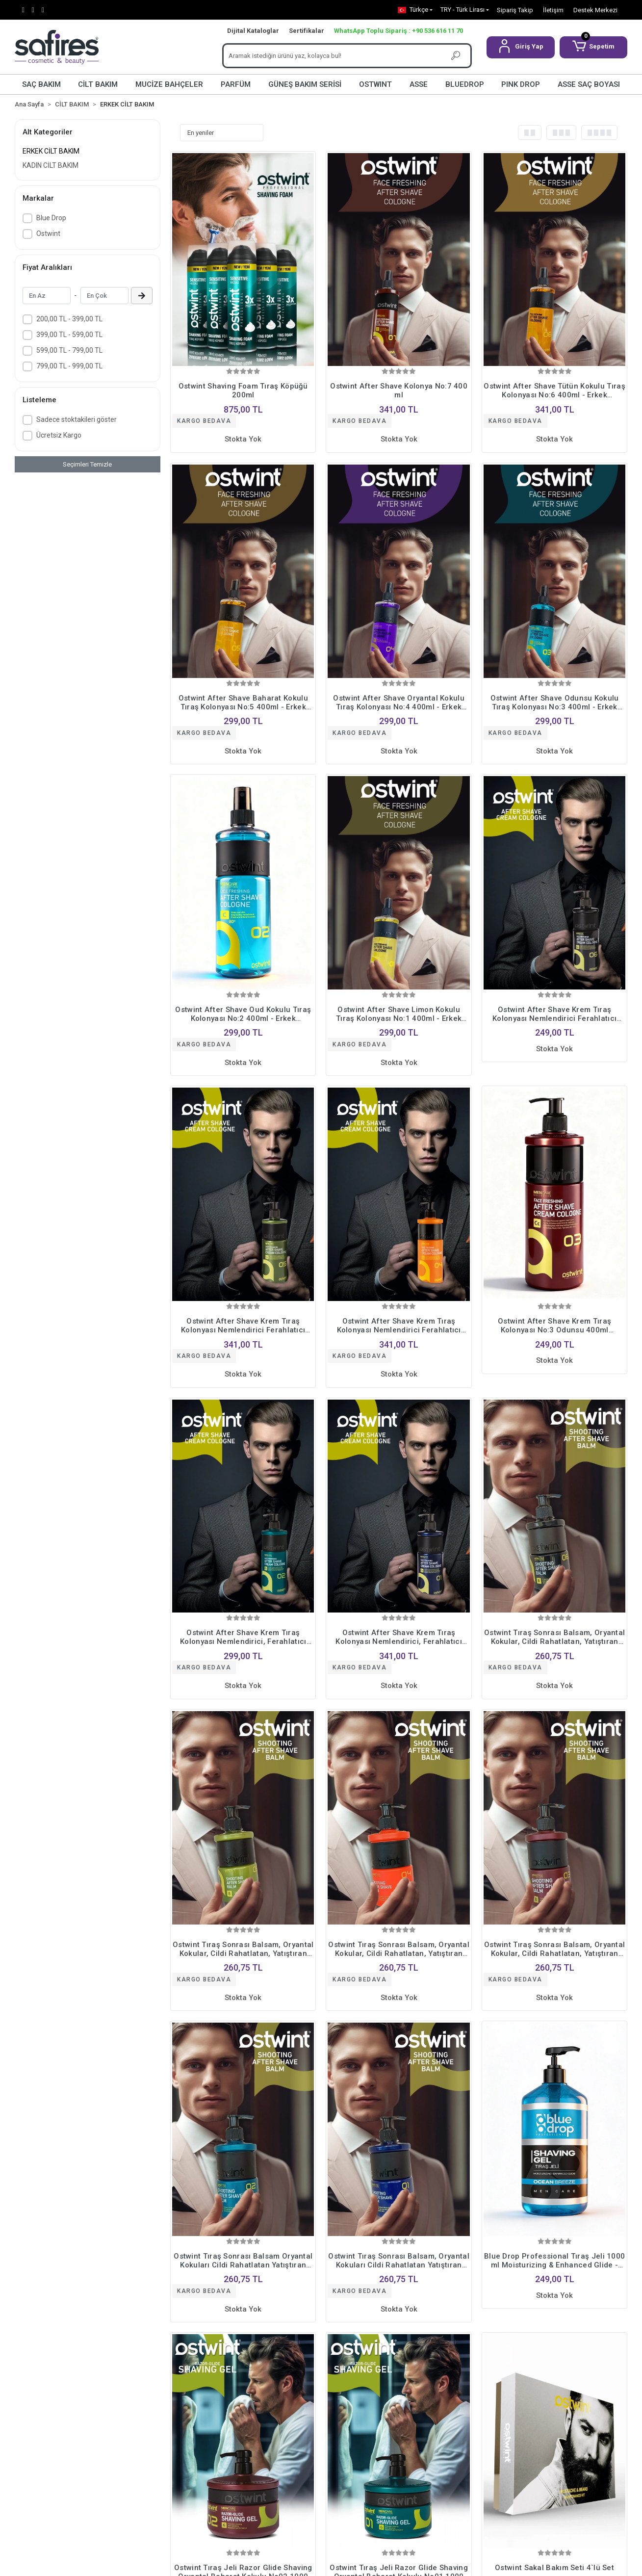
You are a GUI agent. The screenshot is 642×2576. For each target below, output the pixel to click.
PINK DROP (520, 84)
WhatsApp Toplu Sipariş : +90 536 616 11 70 (398, 30)
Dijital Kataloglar (253, 30)
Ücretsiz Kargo (58, 435)
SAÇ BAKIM (41, 84)
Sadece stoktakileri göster (76, 419)
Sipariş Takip (515, 10)
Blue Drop (51, 218)
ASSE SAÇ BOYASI (589, 84)
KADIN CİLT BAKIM (50, 165)
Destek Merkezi (595, 10)
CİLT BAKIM (98, 84)
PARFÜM (236, 84)
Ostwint (48, 233)
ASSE (419, 84)
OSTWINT (375, 84)
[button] (521, 47)
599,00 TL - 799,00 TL (69, 350)
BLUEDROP (464, 84)
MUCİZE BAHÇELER (169, 84)
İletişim (553, 10)
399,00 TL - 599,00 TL (69, 334)
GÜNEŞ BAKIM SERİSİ (304, 84)
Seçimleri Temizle (87, 464)
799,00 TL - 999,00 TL (69, 366)
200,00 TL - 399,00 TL (69, 319)
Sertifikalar (306, 30)
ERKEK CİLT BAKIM (51, 151)
